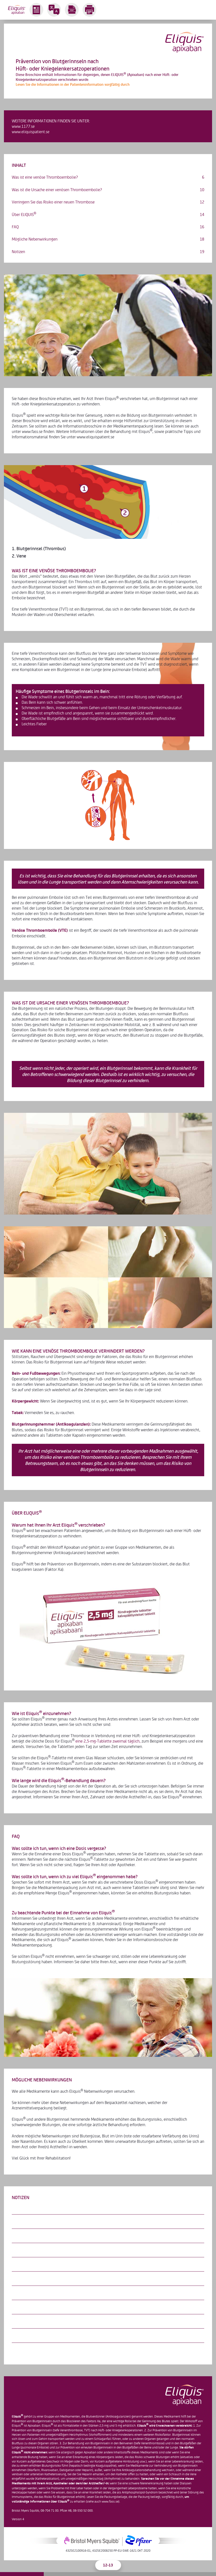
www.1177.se (23, 126)
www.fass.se (32, 431)
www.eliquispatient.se (30, 131)
